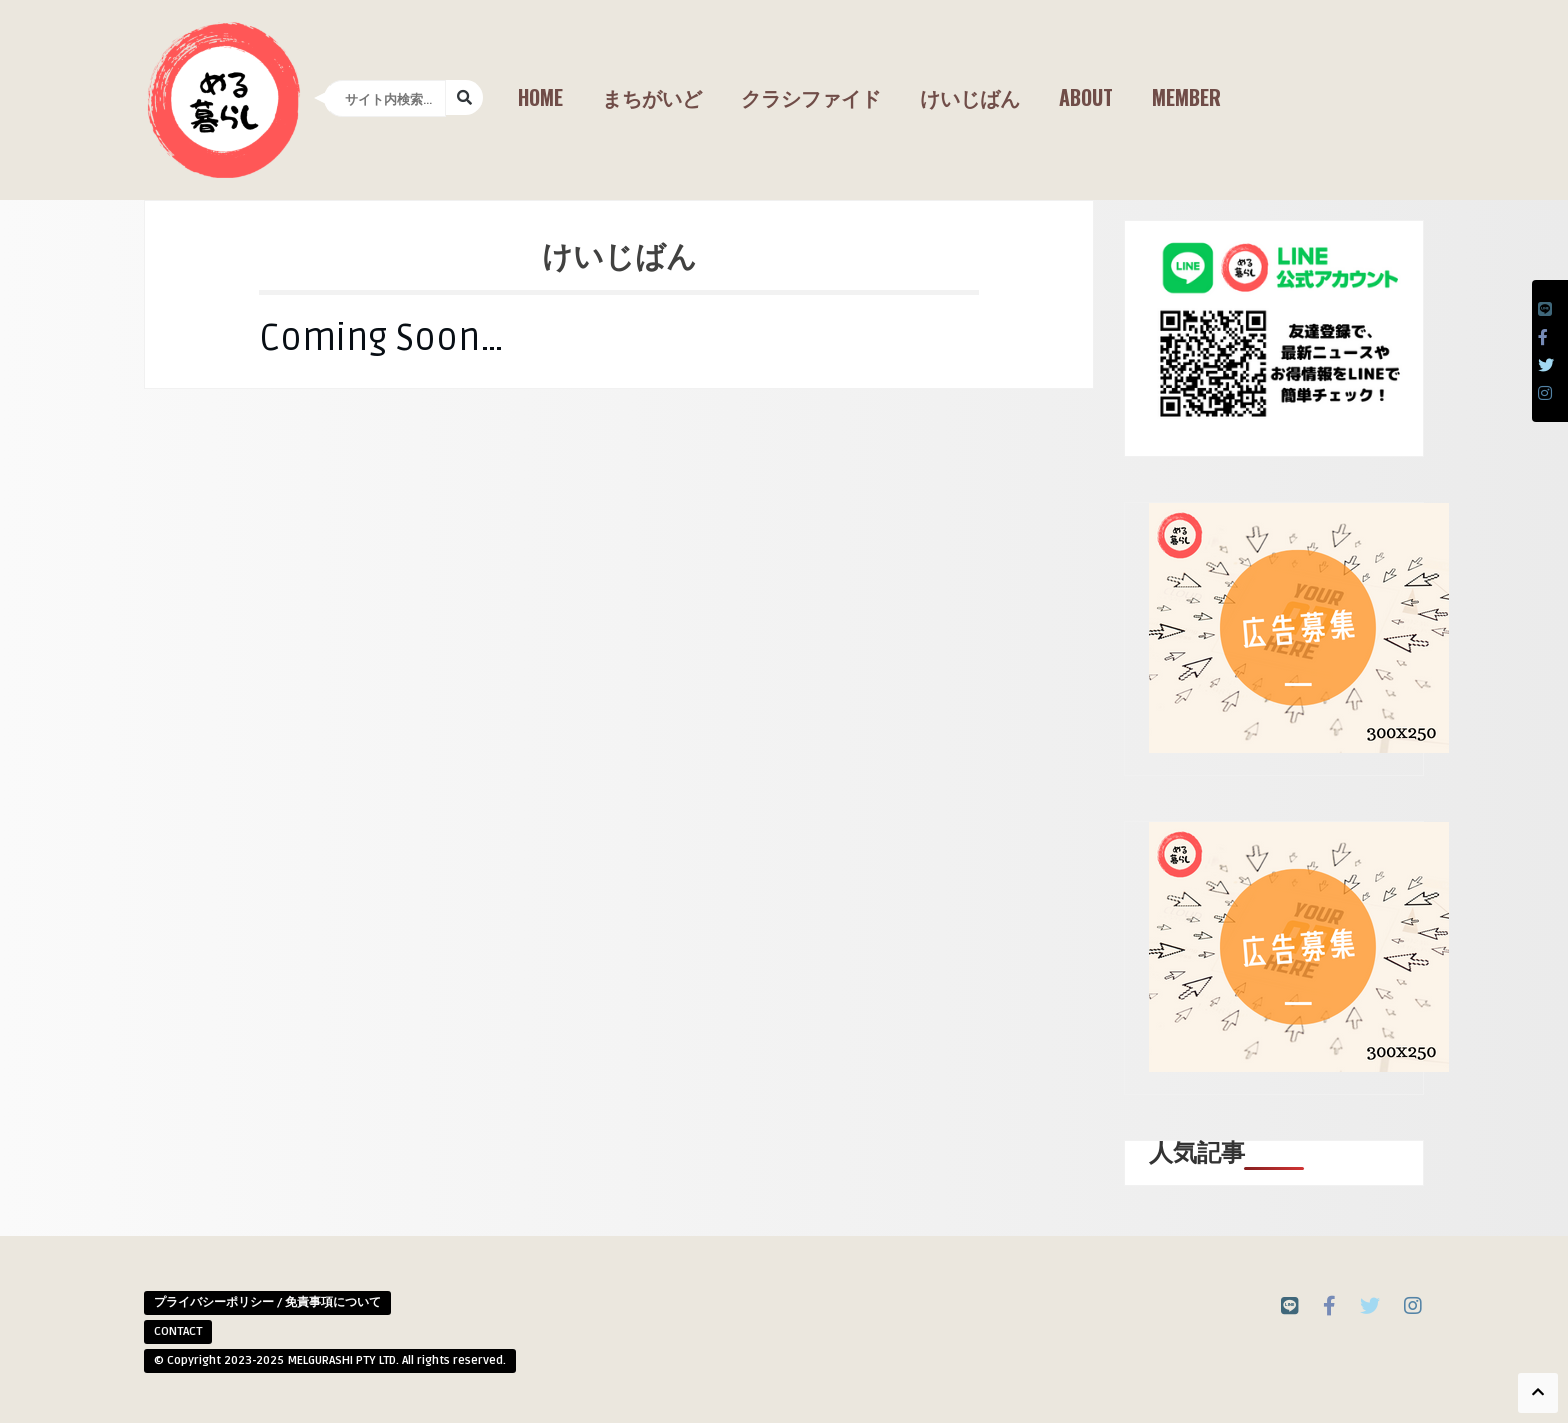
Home (540, 97)
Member (1186, 97)
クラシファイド (811, 97)
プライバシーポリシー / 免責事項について (267, 1302)
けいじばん (970, 97)
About (1086, 97)
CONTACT (178, 1331)
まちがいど (652, 97)
